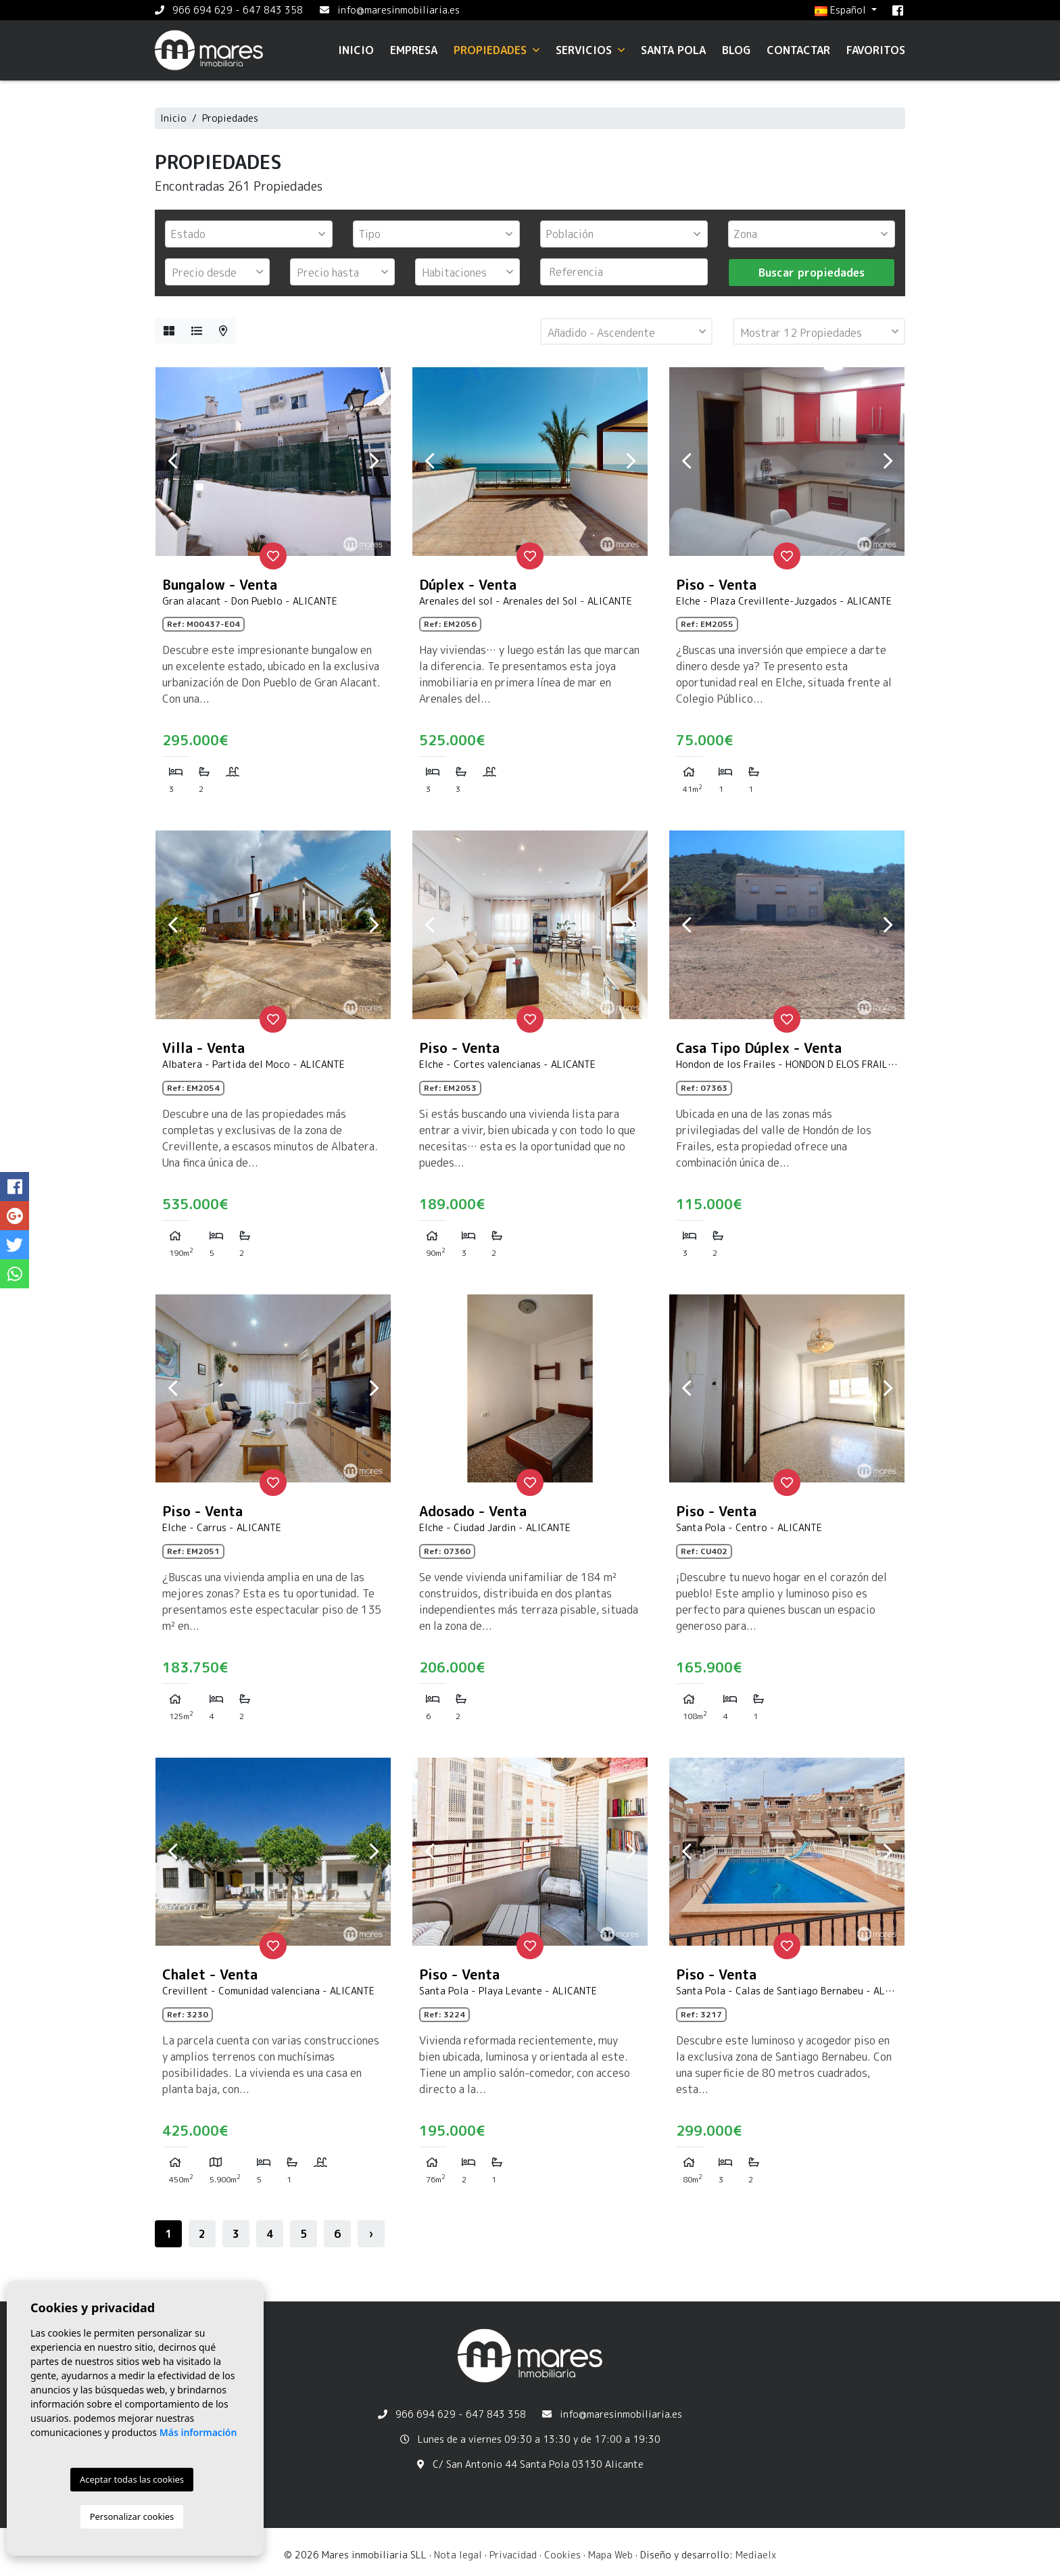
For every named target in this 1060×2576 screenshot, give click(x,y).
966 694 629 (202, 9)
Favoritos (875, 50)
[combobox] (249, 234)
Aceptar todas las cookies (132, 2479)
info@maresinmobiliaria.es (398, 9)
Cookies (562, 2554)
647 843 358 (273, 9)
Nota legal (458, 2554)
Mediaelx (756, 2554)
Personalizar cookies (132, 2516)
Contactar (798, 50)
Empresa (413, 50)
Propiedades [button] (496, 50)
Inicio (356, 50)
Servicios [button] (590, 50)
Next (374, 461)
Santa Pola (673, 50)
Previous (172, 461)
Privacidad (513, 2554)
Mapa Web (610, 2554)
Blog (736, 50)
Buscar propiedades (811, 272)
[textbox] (252, 234)
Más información (198, 2432)
